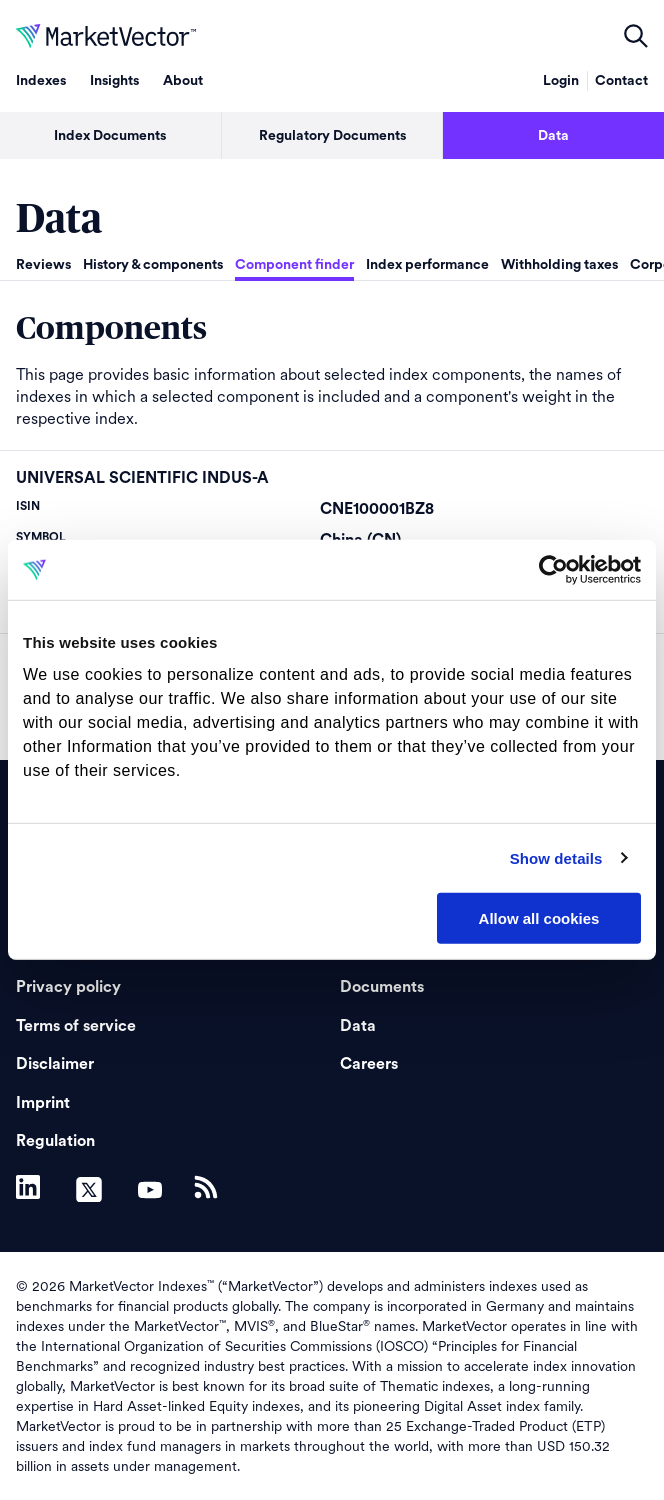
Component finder (294, 265)
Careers (369, 1064)
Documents (382, 987)
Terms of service (76, 1026)
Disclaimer (55, 1064)
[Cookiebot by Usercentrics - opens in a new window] (553, 570)
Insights (114, 81)
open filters (636, 36)
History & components (153, 265)
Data (358, 1026)
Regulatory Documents (332, 136)
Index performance (427, 265)
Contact (621, 81)
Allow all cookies (539, 918)
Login (561, 81)
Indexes (41, 81)
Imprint (43, 1103)
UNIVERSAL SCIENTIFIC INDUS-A (142, 478)
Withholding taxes (559, 265)
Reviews (43, 265)
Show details (556, 857)
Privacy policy (68, 987)
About (183, 81)
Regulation (55, 1141)
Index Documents (110, 136)
